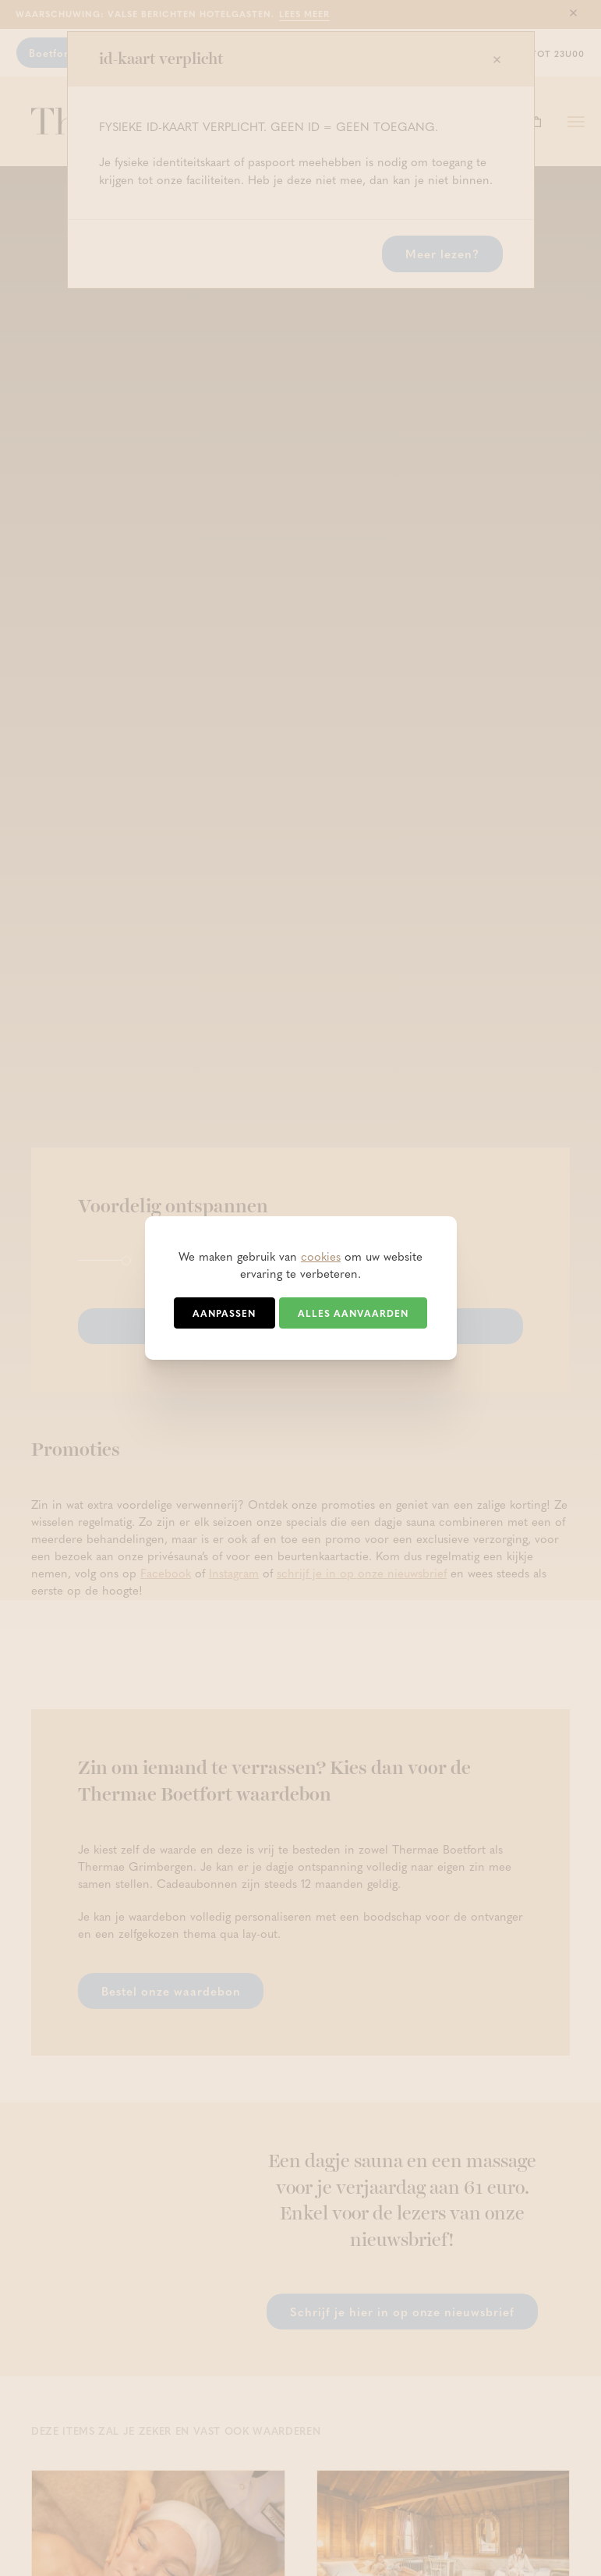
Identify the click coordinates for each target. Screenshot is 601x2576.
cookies (321, 1256)
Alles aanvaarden (353, 1313)
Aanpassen (224, 1313)
